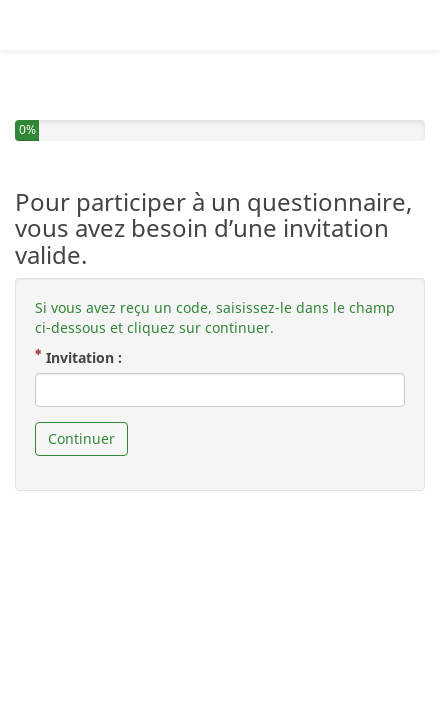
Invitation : (86, 318)
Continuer (81, 399)
